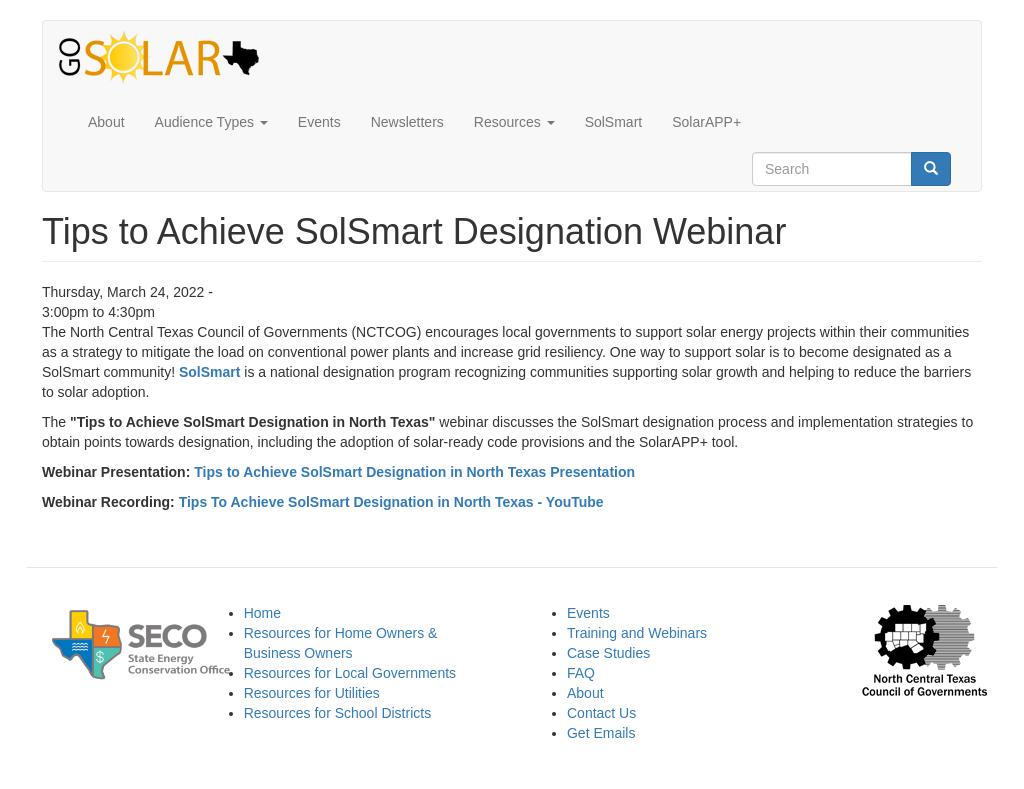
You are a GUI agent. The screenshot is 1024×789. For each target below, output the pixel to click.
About (106, 122)
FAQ (581, 673)
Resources (514, 122)
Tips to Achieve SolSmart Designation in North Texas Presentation (414, 472)
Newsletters (407, 122)
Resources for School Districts (338, 713)
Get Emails (601, 733)
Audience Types (211, 122)
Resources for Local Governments (350, 673)
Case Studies (608, 653)
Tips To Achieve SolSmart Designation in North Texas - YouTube (391, 502)
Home (262, 613)
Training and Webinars (637, 633)
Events (319, 122)
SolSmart (614, 122)
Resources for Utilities (312, 693)
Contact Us (601, 713)
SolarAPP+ (706, 122)
